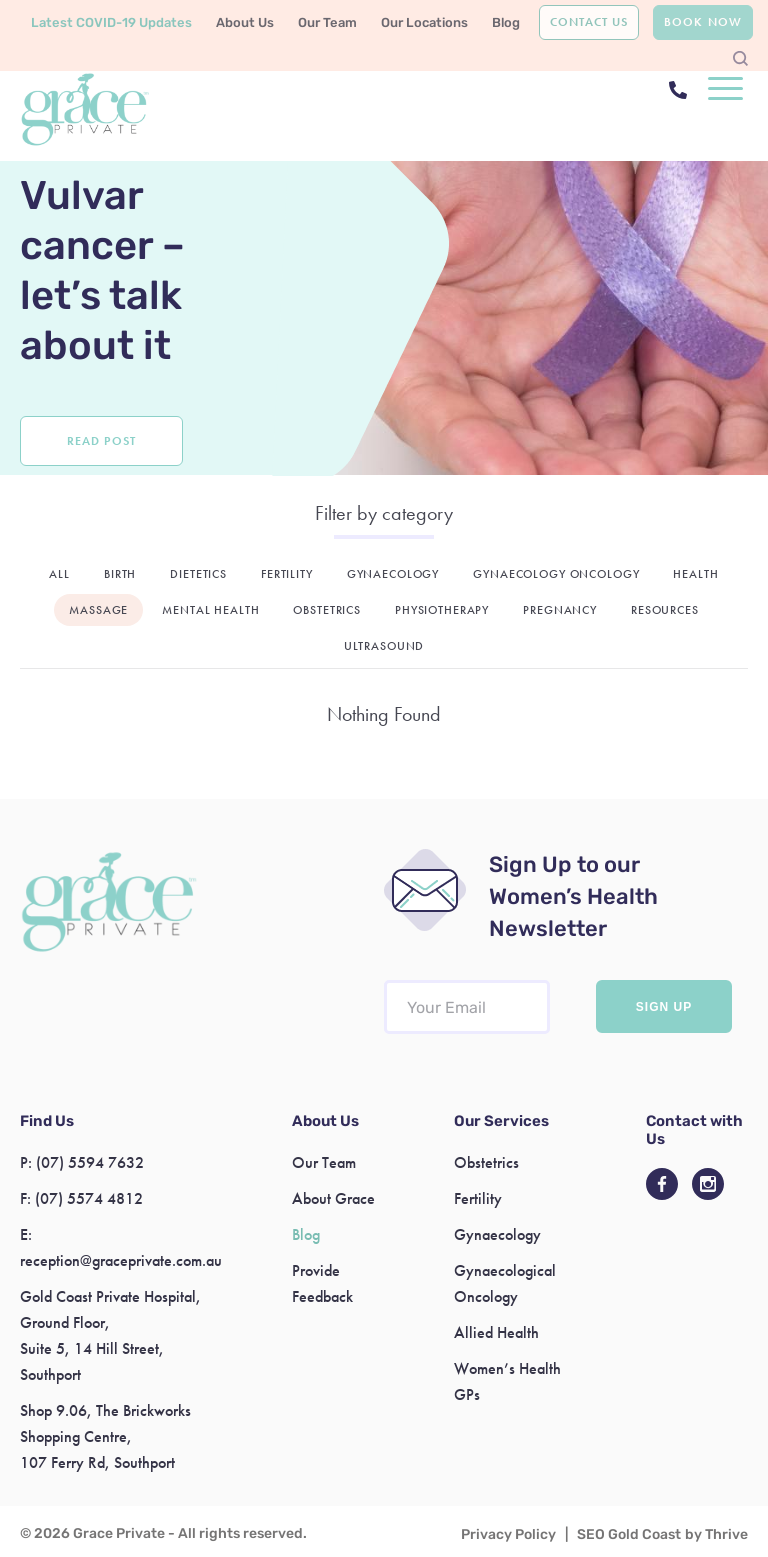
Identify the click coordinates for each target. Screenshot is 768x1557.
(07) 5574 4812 (89, 1198)
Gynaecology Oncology (556, 574)
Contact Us (589, 22)
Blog (506, 22)
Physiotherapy (442, 610)
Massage (98, 610)
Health (695, 574)
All (59, 574)
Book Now (702, 22)
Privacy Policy (508, 1534)
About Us (245, 22)
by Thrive (716, 1534)
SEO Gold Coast (629, 1534)
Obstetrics (327, 610)
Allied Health (496, 1332)
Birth (120, 574)
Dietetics (198, 574)
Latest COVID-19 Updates (111, 22)
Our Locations (424, 22)
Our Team (327, 22)
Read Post (101, 441)
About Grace (333, 1198)
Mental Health (210, 610)
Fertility (287, 574)
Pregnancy (560, 610)
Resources (665, 610)
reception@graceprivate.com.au (121, 1260)
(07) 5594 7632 (90, 1162)
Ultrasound (384, 646)
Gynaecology (393, 574)
